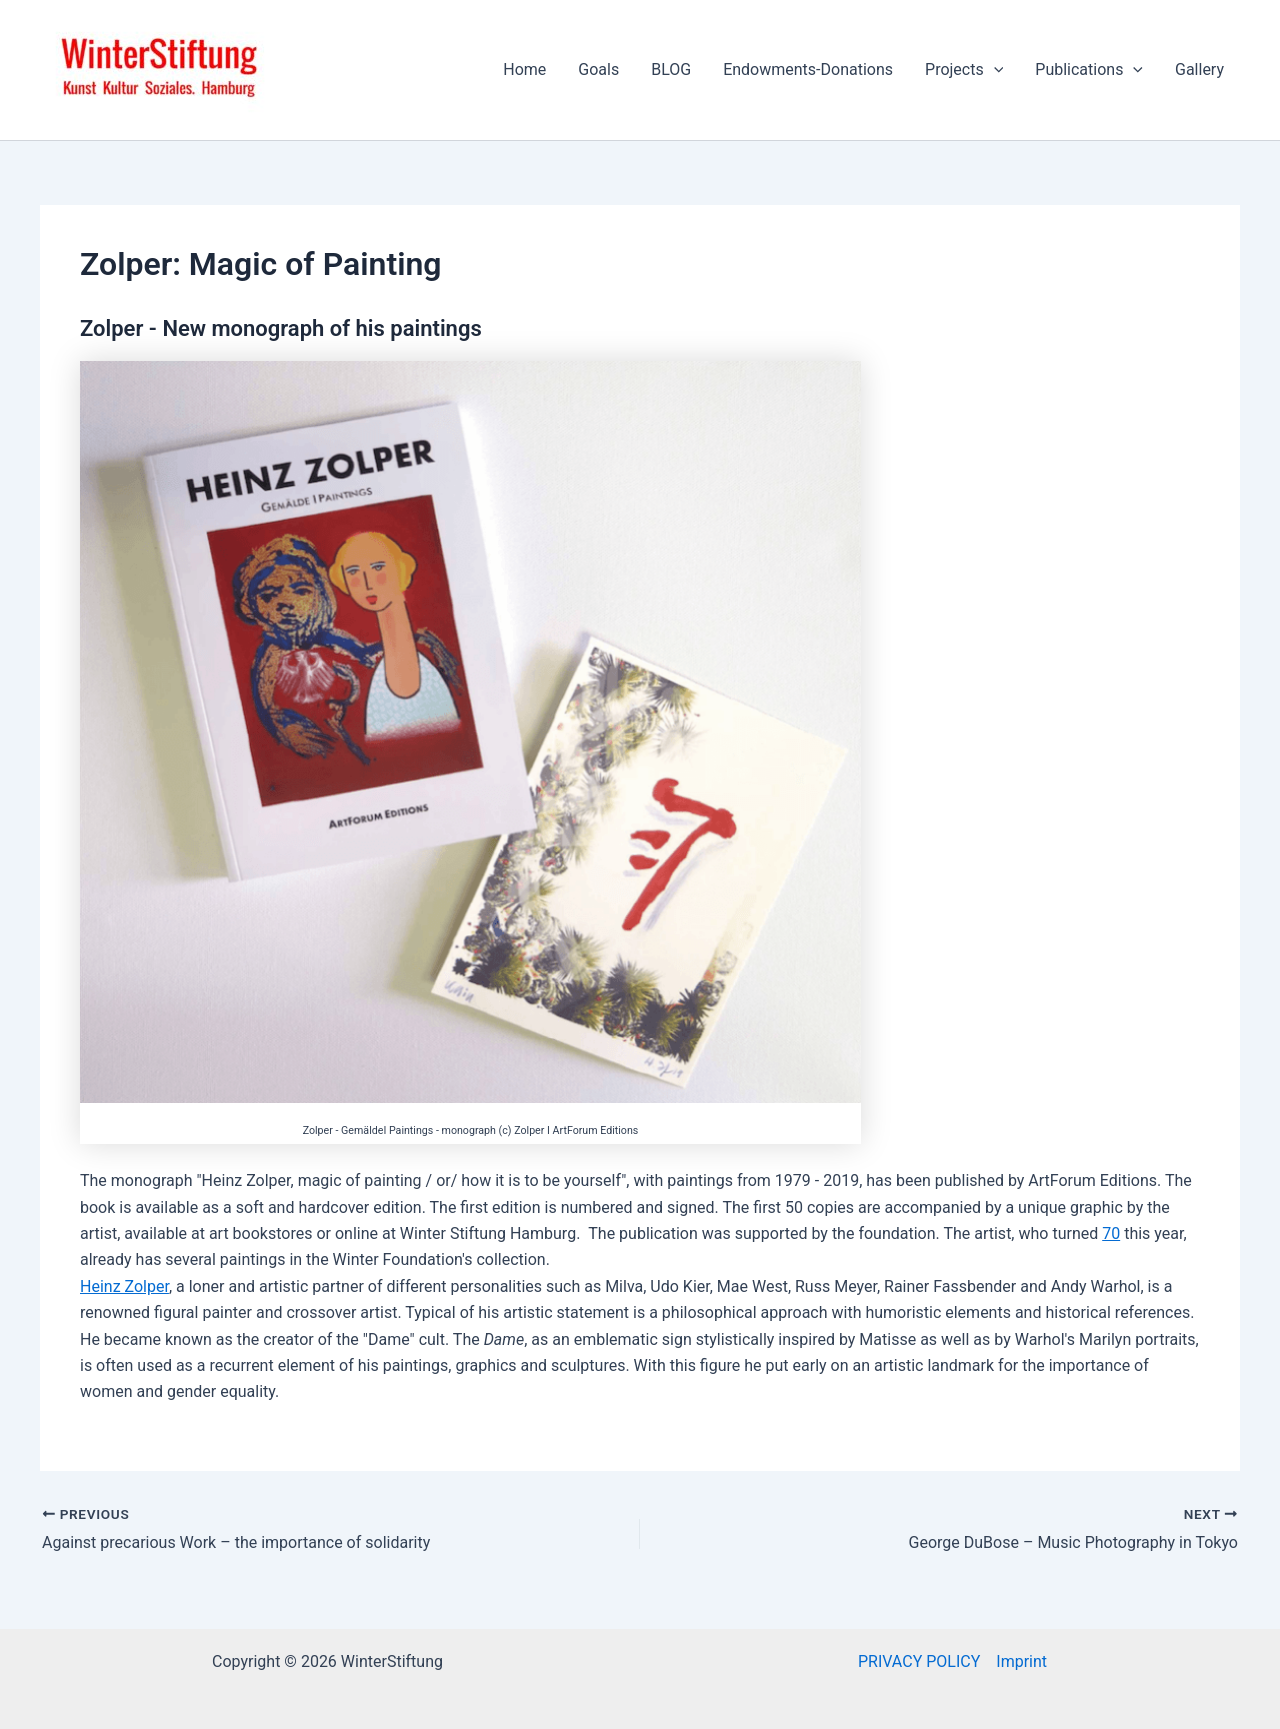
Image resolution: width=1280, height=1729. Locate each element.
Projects (964, 70)
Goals (598, 69)
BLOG (671, 69)
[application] (994, 70)
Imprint (1021, 1661)
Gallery (1199, 69)
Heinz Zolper (124, 1286)
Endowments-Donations (808, 69)
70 (1111, 1233)
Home (524, 69)
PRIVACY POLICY (919, 1661)
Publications (1089, 70)
